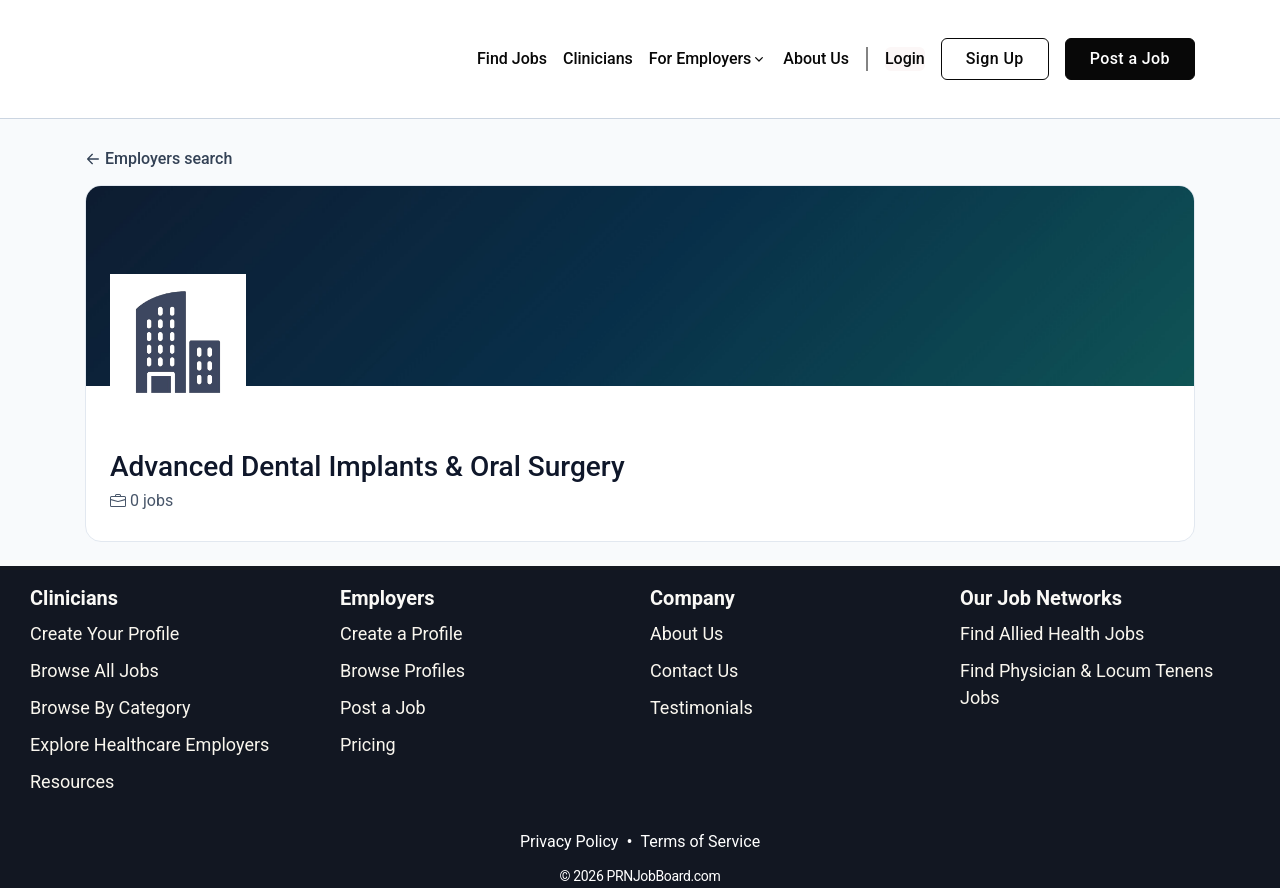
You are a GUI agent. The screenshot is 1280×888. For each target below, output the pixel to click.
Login (905, 58)
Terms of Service (700, 841)
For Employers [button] (708, 58)
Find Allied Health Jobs (1052, 633)
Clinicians (598, 58)
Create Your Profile (104, 633)
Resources (72, 781)
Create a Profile (401, 633)
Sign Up (995, 58)
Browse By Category (110, 707)
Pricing (368, 744)
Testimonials (701, 707)
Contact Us (694, 670)
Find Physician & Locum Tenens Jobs (1086, 684)
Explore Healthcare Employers (149, 744)
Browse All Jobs (94, 670)
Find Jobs (512, 58)
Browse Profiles (402, 670)
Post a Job (1130, 58)
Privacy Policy (569, 841)
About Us (816, 58)
